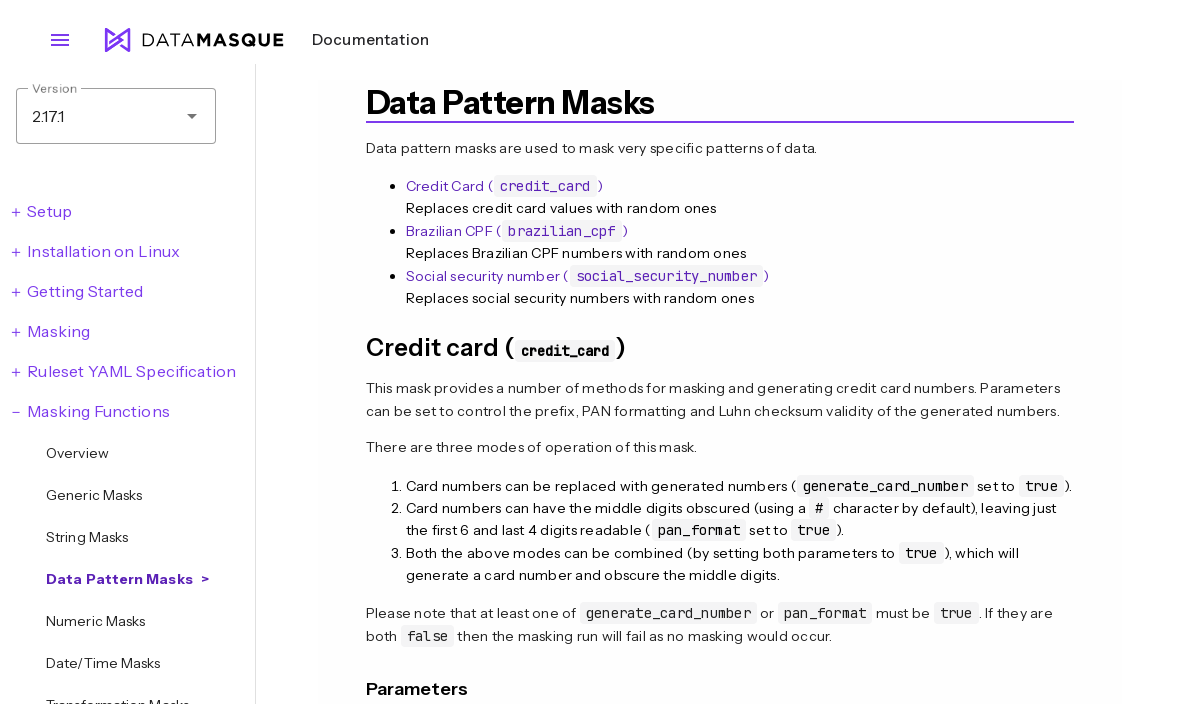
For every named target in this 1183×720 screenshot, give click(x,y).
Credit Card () (504, 186)
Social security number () (588, 276)
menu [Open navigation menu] (60, 40)
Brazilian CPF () (517, 231)
